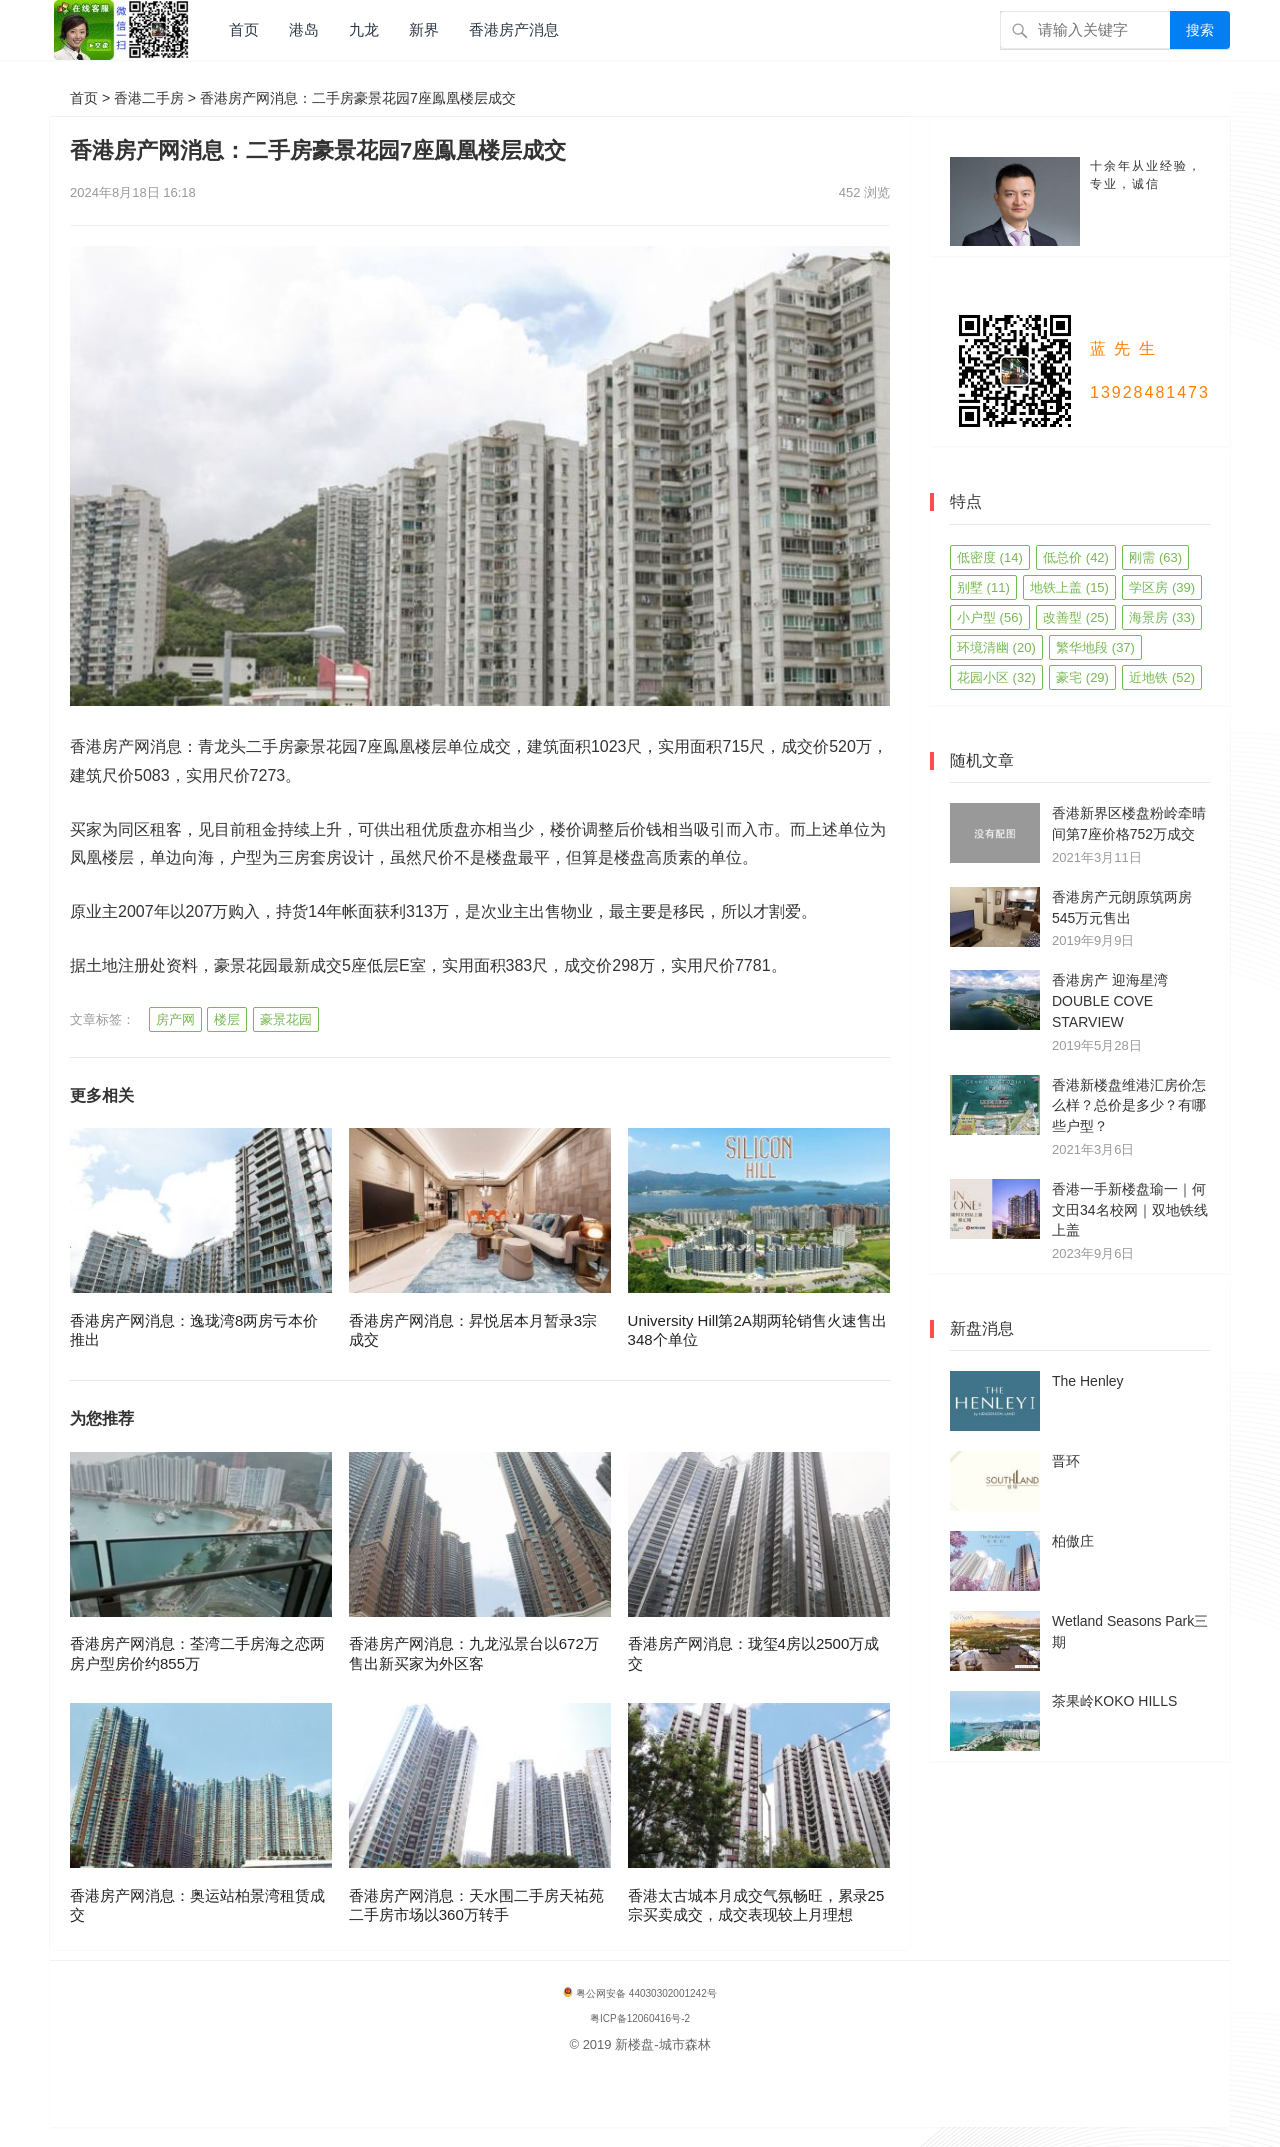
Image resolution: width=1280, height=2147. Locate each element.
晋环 (1066, 1461)
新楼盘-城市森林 (662, 2044)
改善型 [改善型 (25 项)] (1076, 617)
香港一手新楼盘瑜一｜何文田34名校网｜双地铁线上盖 (1130, 1210)
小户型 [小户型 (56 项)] (990, 617)
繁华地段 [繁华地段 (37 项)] (1095, 647)
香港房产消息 (514, 29)
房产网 (175, 1019)
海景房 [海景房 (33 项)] (1162, 617)
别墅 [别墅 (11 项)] (983, 587)
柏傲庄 (1073, 1541)
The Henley (1088, 1381)
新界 (424, 29)
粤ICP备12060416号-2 (640, 2018)
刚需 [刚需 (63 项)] (1155, 557)
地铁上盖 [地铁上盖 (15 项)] (1069, 587)
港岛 (304, 29)
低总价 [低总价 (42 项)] (1076, 557)
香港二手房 (149, 98)
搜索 (1200, 30)
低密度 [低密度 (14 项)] (990, 557)
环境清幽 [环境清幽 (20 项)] (996, 647)
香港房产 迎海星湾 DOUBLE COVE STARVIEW (1110, 1001)
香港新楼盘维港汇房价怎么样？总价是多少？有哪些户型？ (1129, 1106)
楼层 (227, 1019)
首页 (244, 29)
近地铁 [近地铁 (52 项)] (1162, 677)
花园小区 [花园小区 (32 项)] (996, 677)
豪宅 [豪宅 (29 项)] (1082, 677)
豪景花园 (286, 1019)
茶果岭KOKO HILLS (1114, 1701)
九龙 (364, 29)
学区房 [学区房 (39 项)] (1162, 587)
